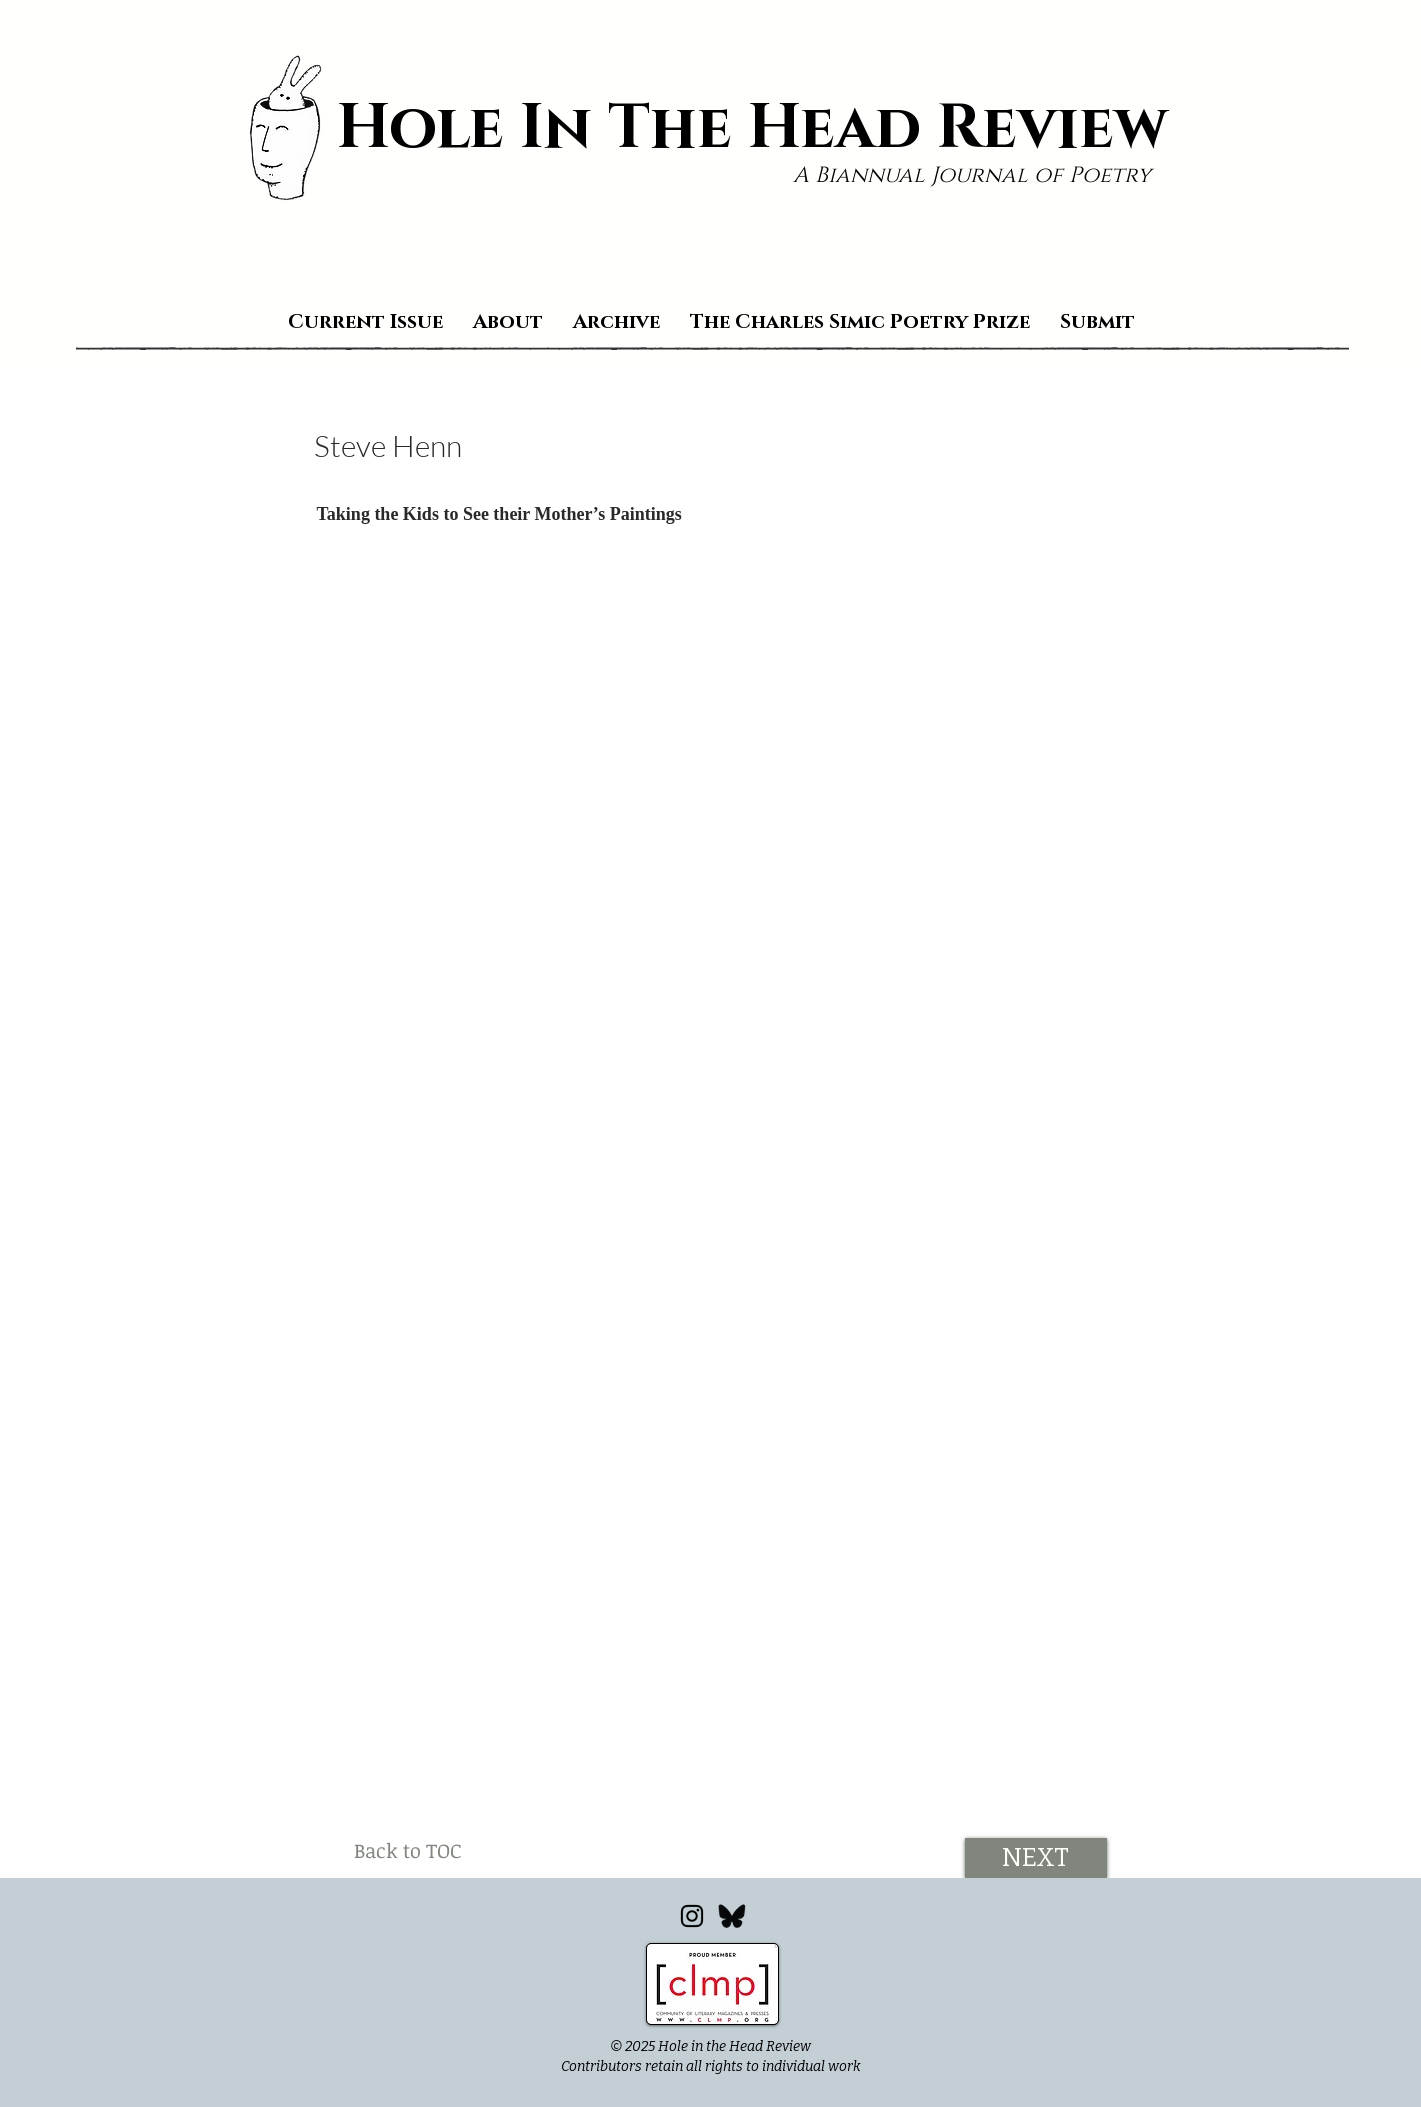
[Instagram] (692, 1916)
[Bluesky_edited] (732, 1916)
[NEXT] (1036, 1858)
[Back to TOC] (407, 1850)
